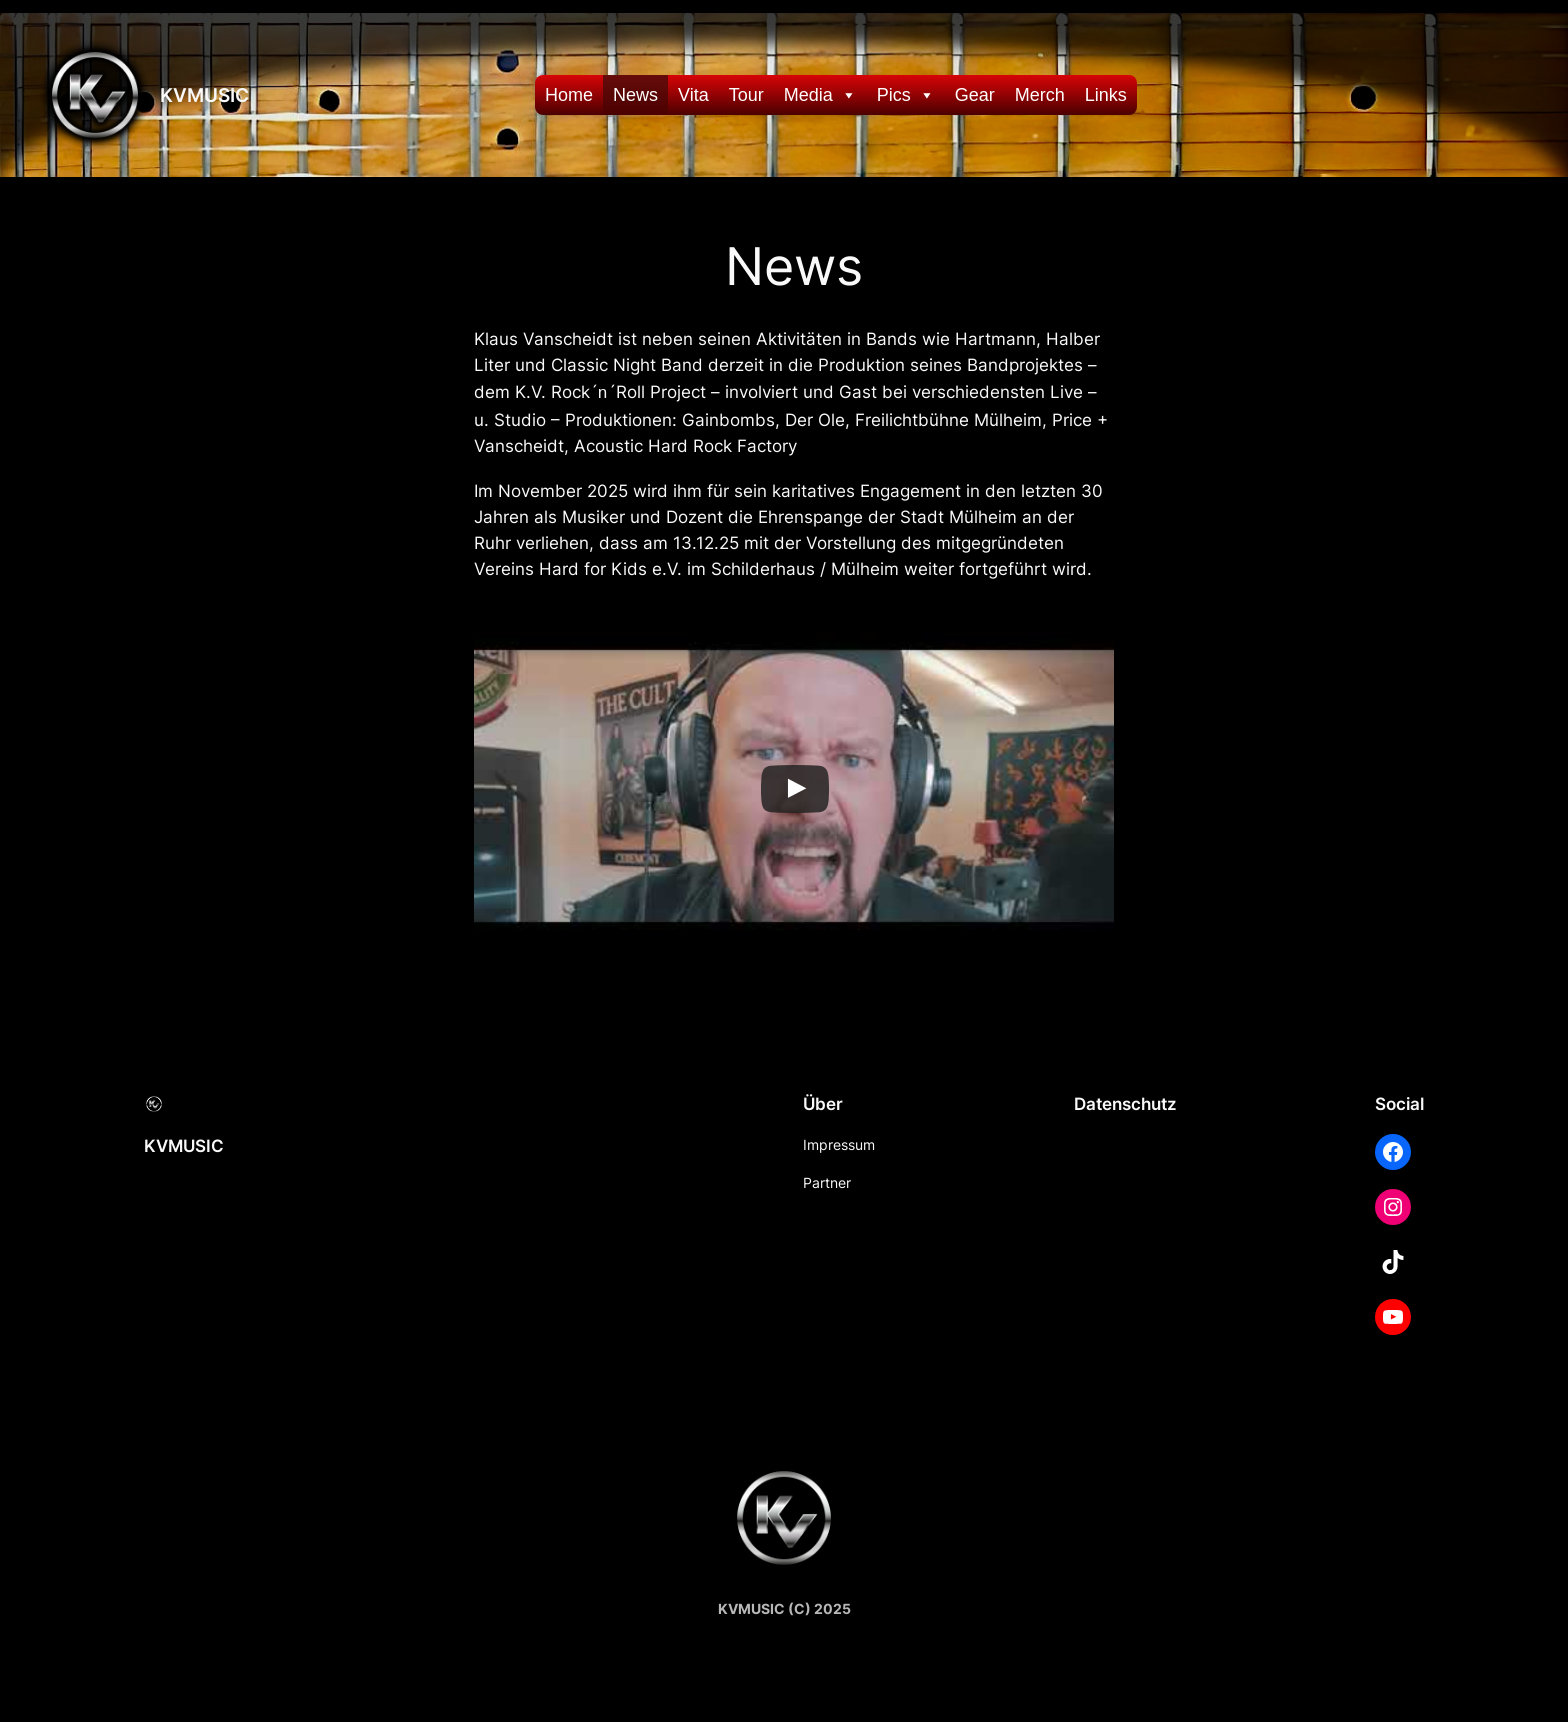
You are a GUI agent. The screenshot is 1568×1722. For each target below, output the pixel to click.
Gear (975, 95)
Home (569, 95)
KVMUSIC (204, 95)
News (635, 95)
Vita (693, 95)
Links (1106, 95)
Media (820, 95)
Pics (906, 95)
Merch (1040, 95)
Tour (746, 95)
